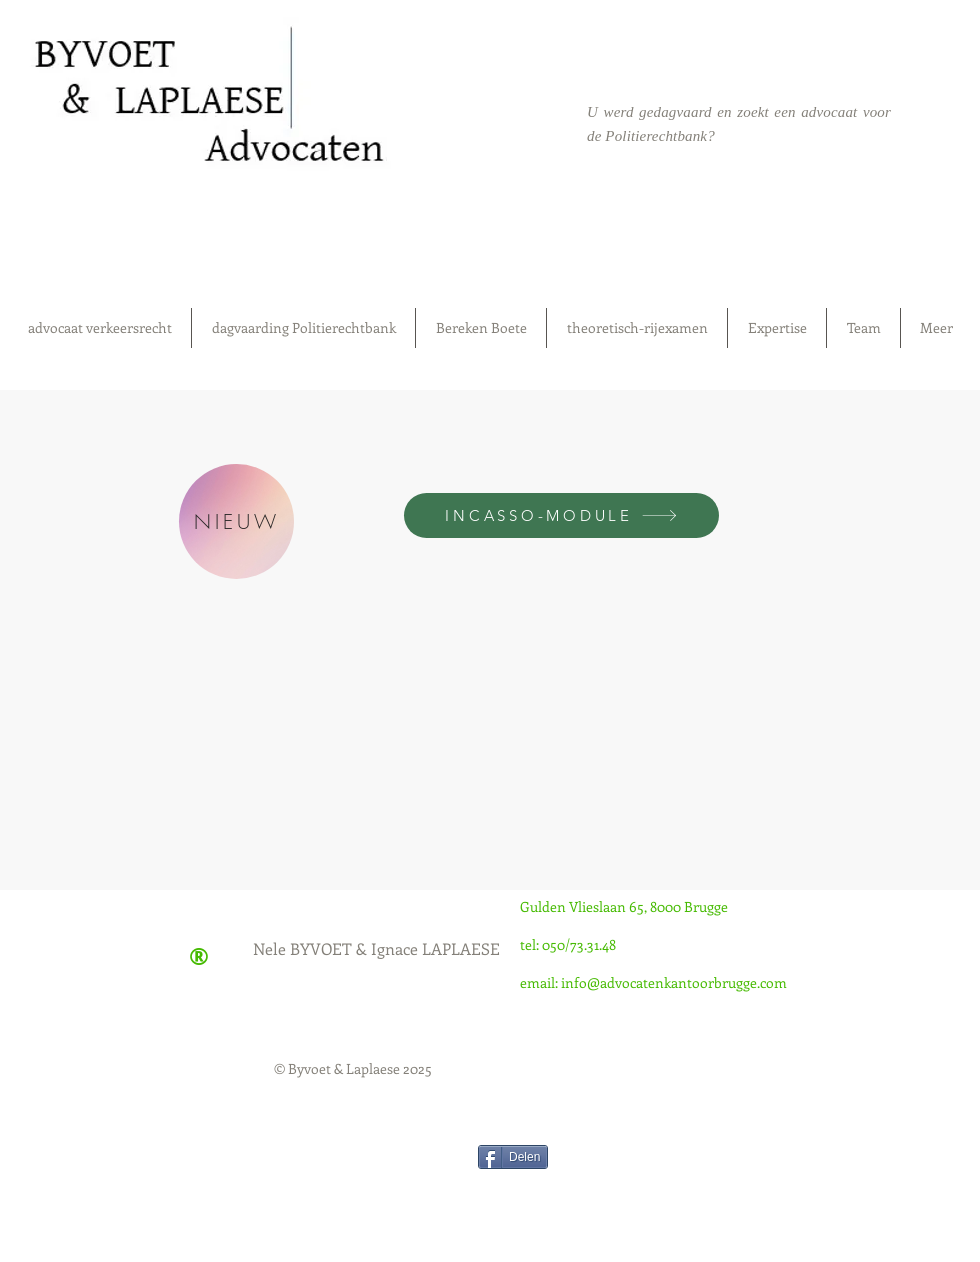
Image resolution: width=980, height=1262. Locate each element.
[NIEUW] (236, 521)
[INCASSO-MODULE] (561, 515)
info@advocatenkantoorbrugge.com (674, 982)
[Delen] (513, 1157)
